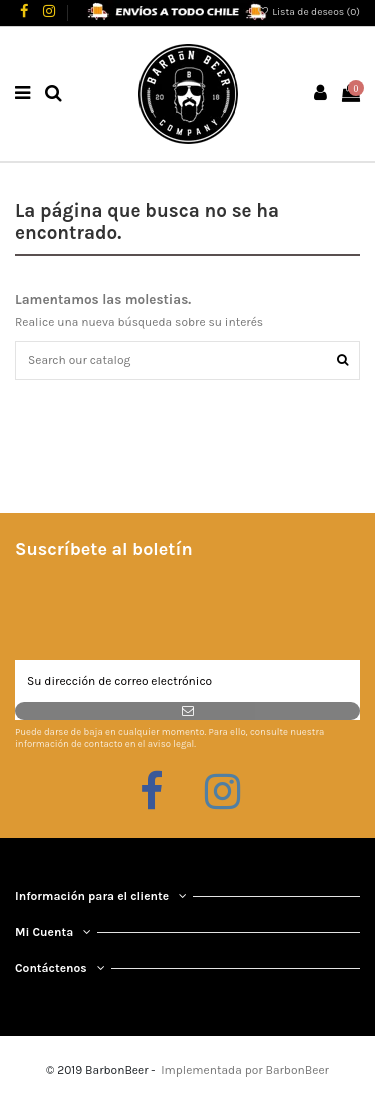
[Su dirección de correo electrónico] (187, 681)
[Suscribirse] (187, 711)
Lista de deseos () (308, 12)
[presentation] (167, 611)
